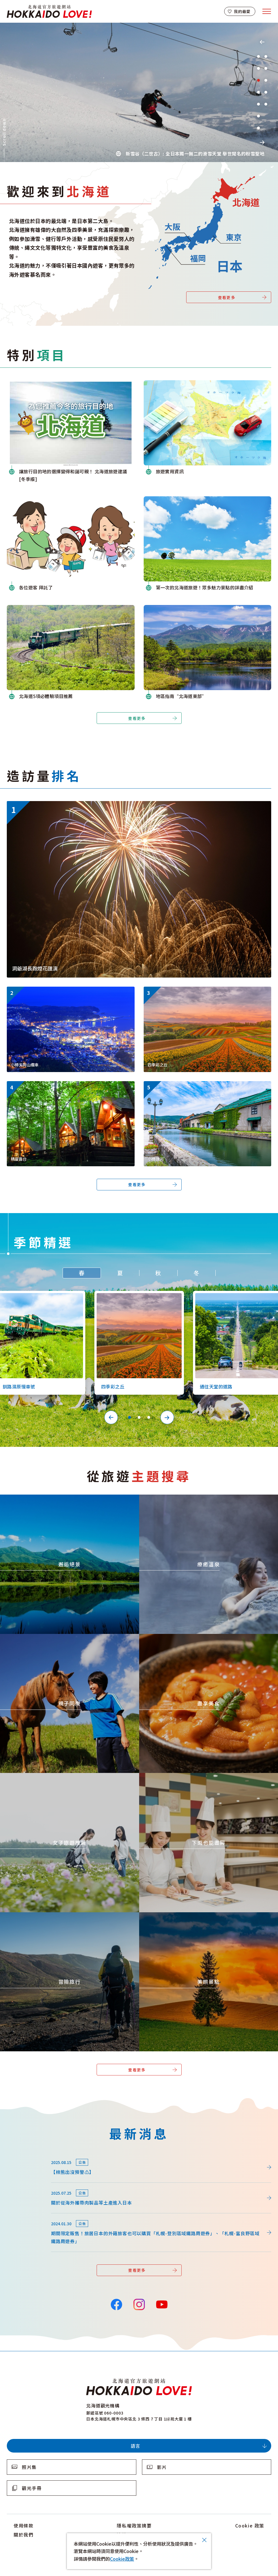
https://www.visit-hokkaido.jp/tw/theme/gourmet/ (193, 1637)
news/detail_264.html (30, 2155)
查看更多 (226, 297)
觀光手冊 (32, 2488)
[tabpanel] (139, 92)
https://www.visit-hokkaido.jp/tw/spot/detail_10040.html (205, 1084)
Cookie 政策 (249, 2525)
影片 (162, 2467)
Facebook (116, 2304)
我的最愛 (242, 11)
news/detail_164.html (30, 2216)
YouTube (161, 2304)
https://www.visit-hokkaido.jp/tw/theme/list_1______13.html (206, 1915)
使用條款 (23, 2525)
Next (262, 142)
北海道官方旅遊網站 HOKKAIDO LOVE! (49, 11)
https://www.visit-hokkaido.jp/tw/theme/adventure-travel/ (63, 1915)
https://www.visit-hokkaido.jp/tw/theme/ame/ (188, 1776)
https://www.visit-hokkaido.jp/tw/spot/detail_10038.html (68, 989)
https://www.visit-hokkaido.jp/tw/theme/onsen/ (190, 1497)
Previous (262, 42)
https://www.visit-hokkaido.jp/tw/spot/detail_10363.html (205, 989)
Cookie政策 (122, 2558)
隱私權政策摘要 (134, 2525)
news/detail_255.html (30, 2185)
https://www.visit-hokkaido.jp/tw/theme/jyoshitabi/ (55, 1776)
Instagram (138, 2304)
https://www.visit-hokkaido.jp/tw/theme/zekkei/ (52, 1497)
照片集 (29, 2467)
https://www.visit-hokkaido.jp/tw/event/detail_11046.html (69, 804)
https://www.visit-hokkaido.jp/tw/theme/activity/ (53, 1637)
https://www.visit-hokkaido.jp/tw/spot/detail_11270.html (68, 1084)
